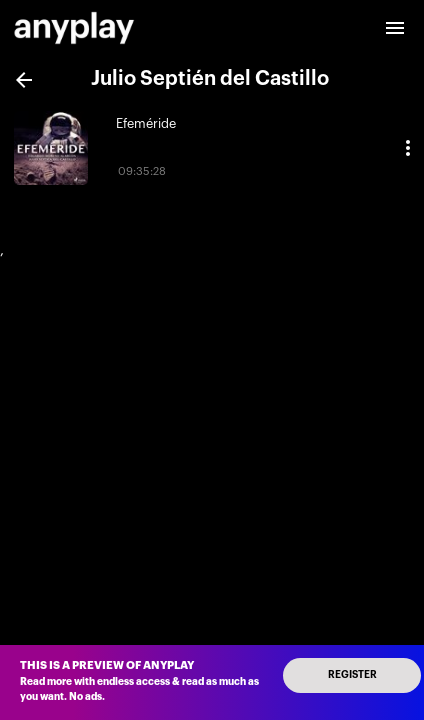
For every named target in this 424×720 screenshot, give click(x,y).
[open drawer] (395, 28)
